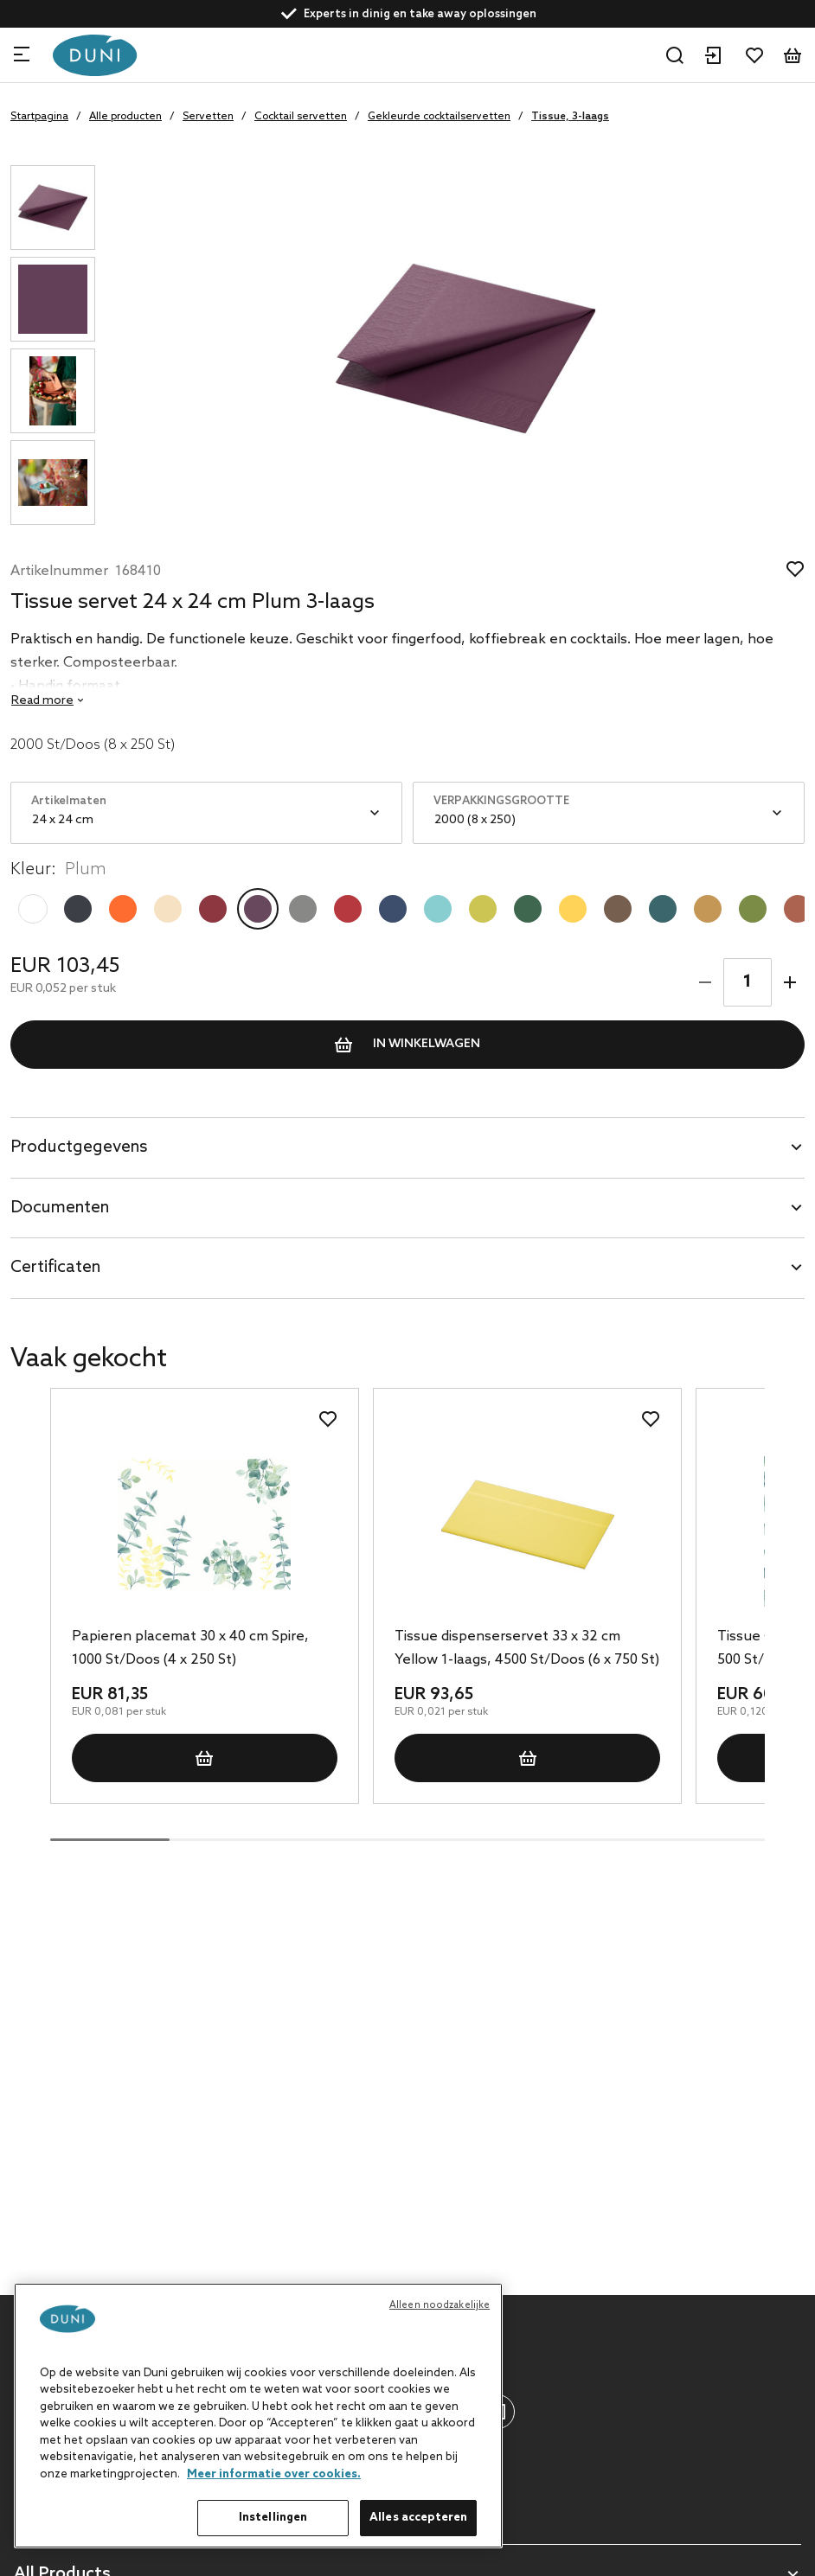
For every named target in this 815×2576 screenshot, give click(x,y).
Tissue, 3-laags (570, 117)
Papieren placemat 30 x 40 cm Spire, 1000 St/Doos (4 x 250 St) (190, 1648)
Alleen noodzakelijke (439, 2305)
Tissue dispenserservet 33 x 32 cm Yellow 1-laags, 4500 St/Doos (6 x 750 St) (527, 1648)
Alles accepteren (418, 2517)
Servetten (208, 117)
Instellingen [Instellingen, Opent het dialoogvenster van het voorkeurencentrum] (273, 2517)
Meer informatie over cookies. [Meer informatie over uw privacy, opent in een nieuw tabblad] (274, 2474)
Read (42, 701)
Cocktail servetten (300, 117)
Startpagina (39, 117)
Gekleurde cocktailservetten (439, 117)
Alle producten (125, 117)
